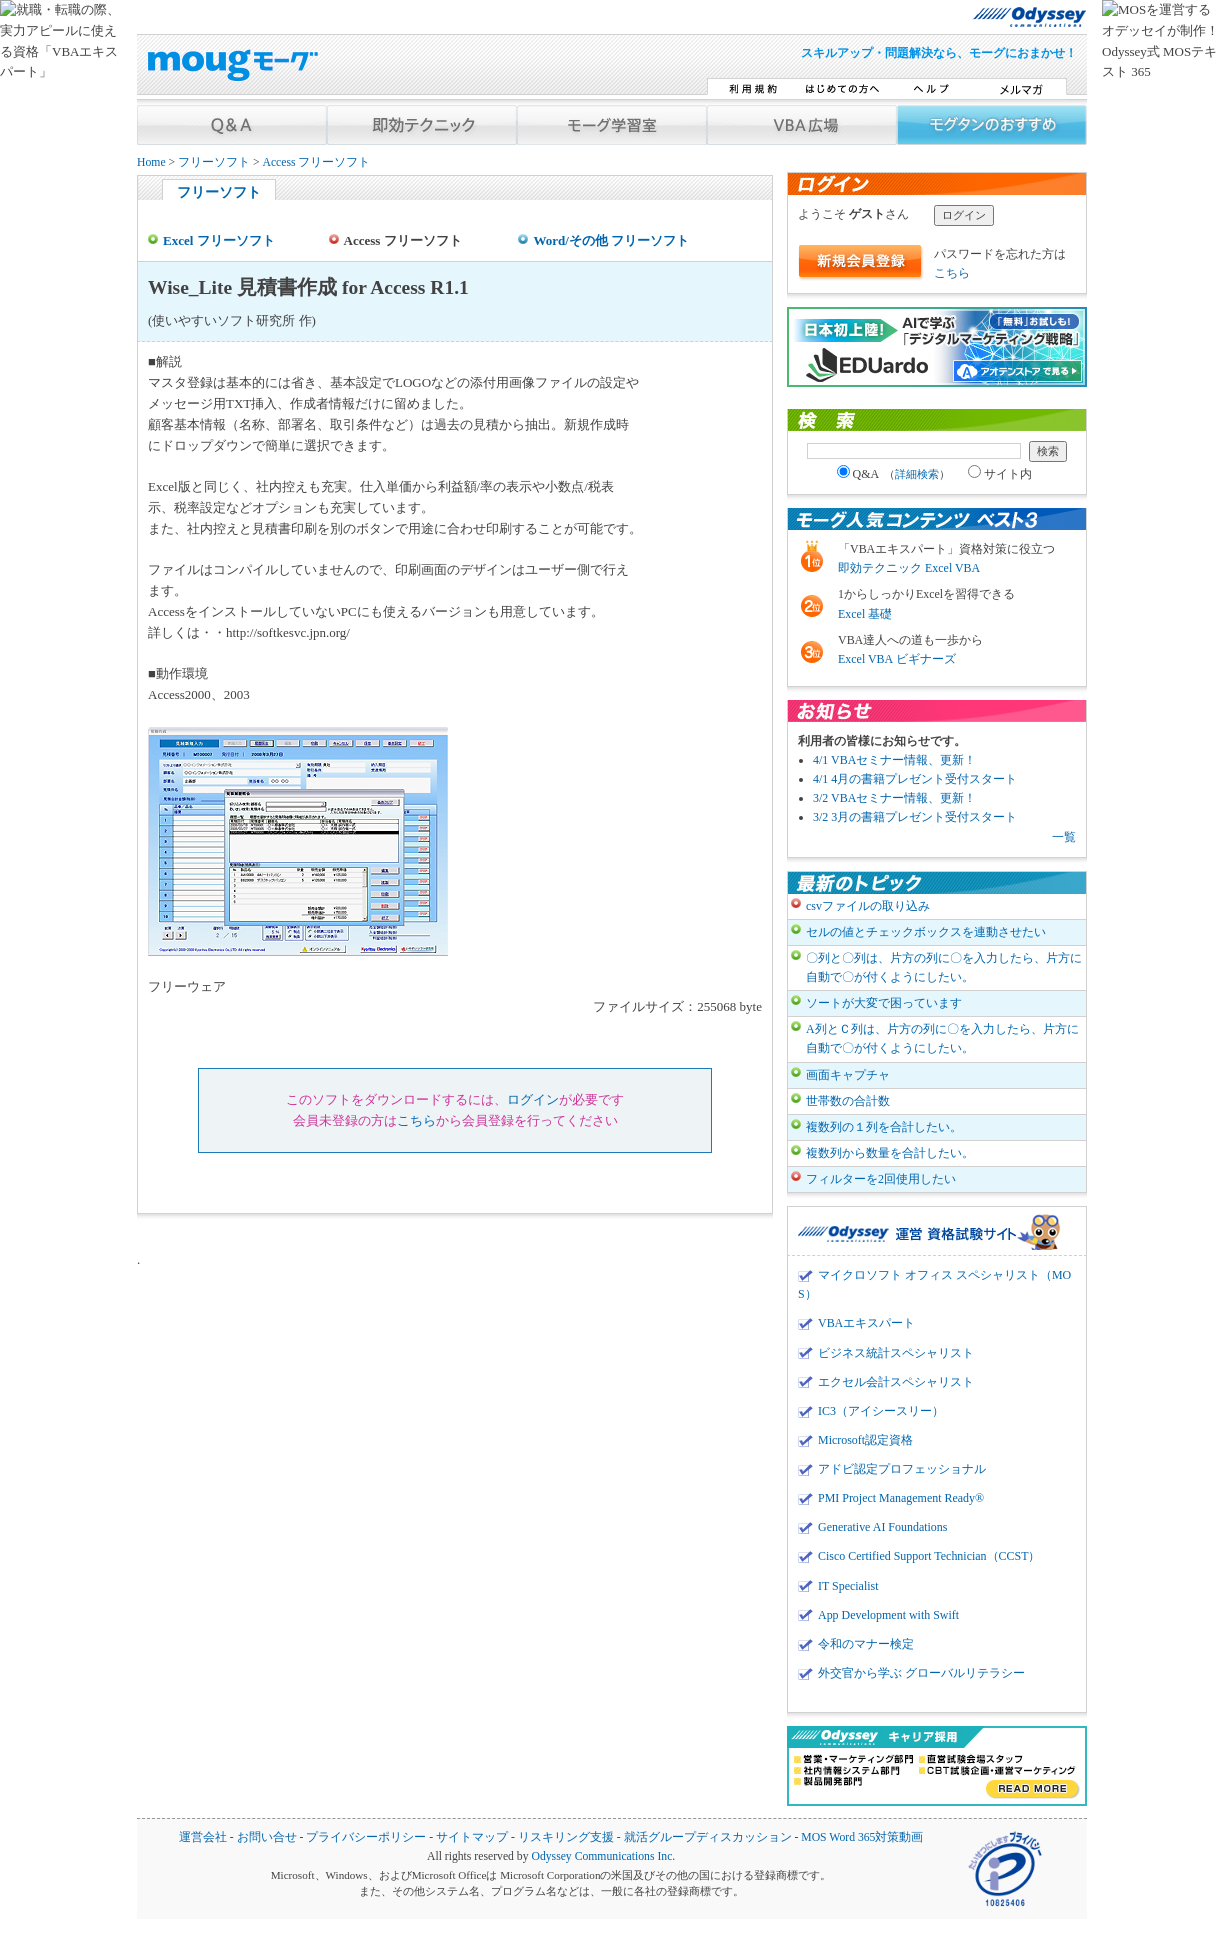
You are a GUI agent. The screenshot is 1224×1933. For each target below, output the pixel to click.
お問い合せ (267, 1837)
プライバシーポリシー (366, 1837)
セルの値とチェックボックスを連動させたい (926, 932)
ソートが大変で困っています (884, 1003)
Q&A (894, 474)
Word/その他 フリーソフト (611, 240)
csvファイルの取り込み (868, 906)
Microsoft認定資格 (865, 1440)
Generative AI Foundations (882, 1527)
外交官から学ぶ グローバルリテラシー (921, 1673)
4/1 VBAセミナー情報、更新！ (894, 760)
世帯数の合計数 (848, 1101)
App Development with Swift (888, 1615)
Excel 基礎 (865, 614)
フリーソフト (214, 162)
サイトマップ (472, 1837)
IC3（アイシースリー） (881, 1411)
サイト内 (1000, 474)
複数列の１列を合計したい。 (884, 1127)
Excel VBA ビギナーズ (897, 659)
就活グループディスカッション (708, 1837)
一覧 (1064, 837)
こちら (416, 1120)
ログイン (533, 1099)
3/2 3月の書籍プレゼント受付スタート (915, 817)
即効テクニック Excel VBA (909, 568)
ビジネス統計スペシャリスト (896, 1353)
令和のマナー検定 (866, 1644)
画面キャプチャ (848, 1075)
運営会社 (203, 1837)
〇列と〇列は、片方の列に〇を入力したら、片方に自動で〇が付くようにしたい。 (944, 967)
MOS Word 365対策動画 (862, 1837)
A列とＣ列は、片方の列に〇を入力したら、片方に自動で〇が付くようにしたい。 (942, 1038)
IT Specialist (848, 1586)
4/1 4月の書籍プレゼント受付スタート (915, 779)
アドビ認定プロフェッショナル (902, 1469)
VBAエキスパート (866, 1323)
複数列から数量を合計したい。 (890, 1153)
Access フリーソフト (316, 162)
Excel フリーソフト (219, 240)
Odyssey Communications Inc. (603, 1856)
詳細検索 (917, 474)
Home (151, 162)
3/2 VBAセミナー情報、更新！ (894, 798)
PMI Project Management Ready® (901, 1498)
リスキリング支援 (566, 1837)
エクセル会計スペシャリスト (896, 1382)
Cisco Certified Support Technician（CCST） (929, 1556)
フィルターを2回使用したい (881, 1179)
